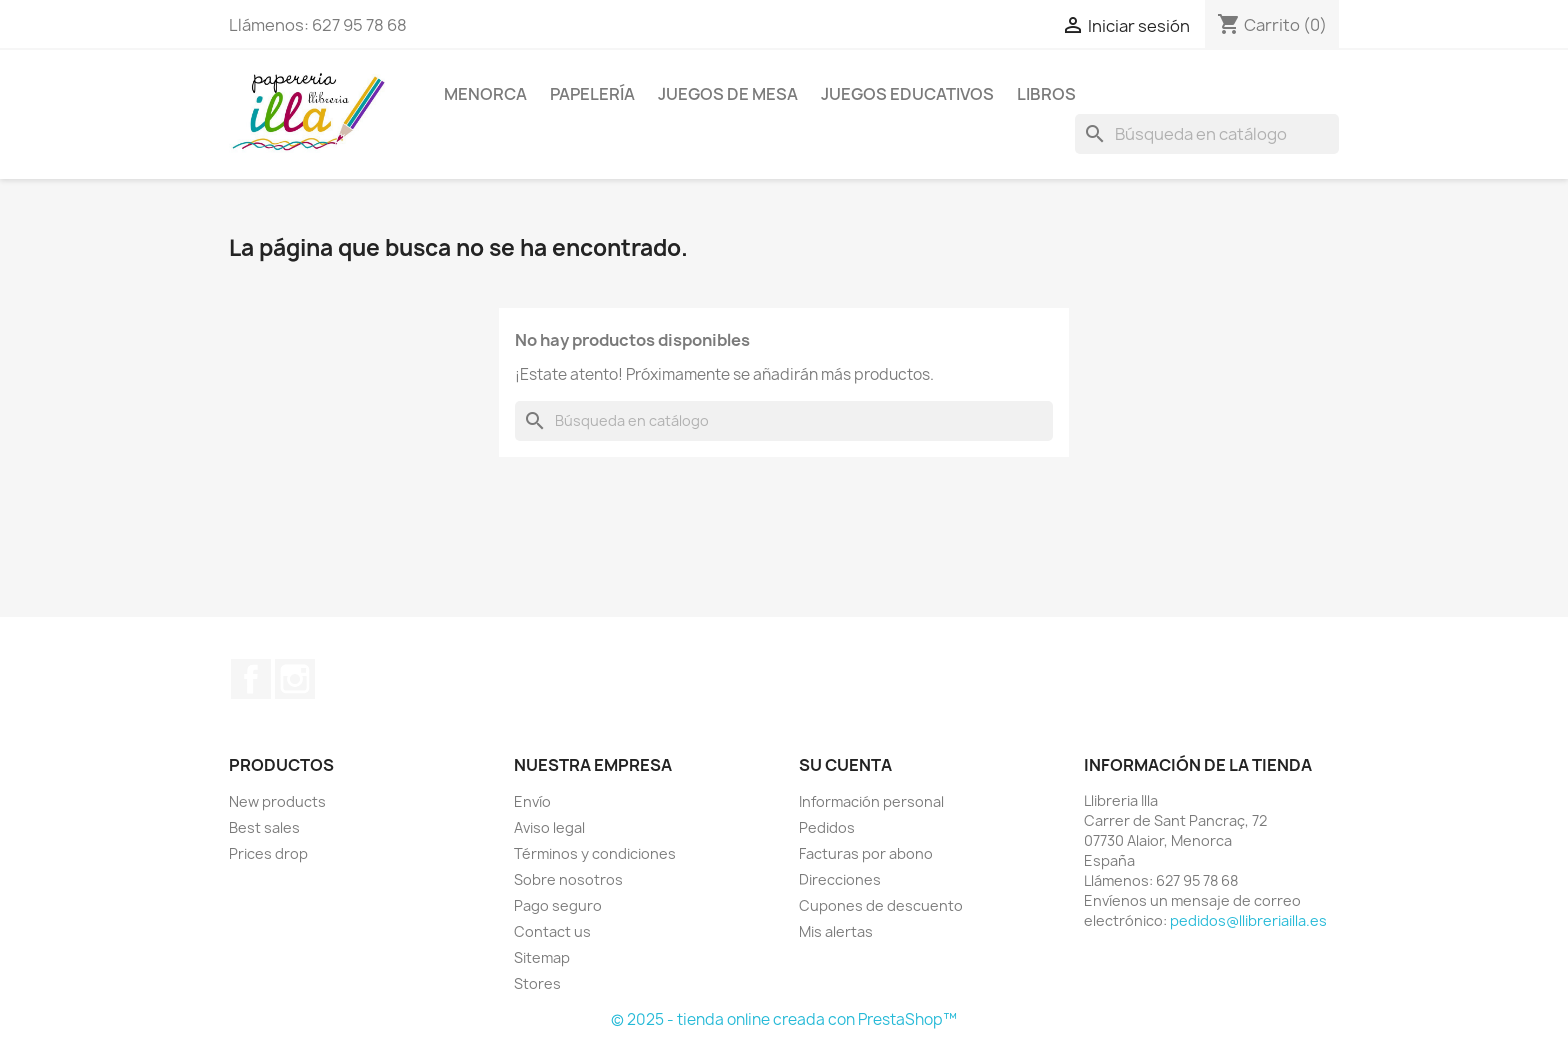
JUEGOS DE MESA (728, 94)
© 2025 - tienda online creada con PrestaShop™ (784, 1019)
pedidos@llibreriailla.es (1248, 920)
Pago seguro (558, 905)
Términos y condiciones (595, 853)
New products (277, 801)
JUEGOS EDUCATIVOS (907, 94)
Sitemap (542, 957)
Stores (537, 983)
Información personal (871, 801)
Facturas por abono (866, 853)
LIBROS (1046, 94)
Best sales (264, 827)
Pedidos (827, 827)
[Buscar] (1207, 134)
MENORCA (485, 94)
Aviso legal (549, 827)
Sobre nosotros (568, 879)
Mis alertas (836, 931)
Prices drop (268, 853)
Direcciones (840, 879)
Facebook (251, 679)
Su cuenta (845, 765)
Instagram (295, 679)
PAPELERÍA (592, 94)
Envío (532, 801)
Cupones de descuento (881, 905)
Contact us (552, 931)
